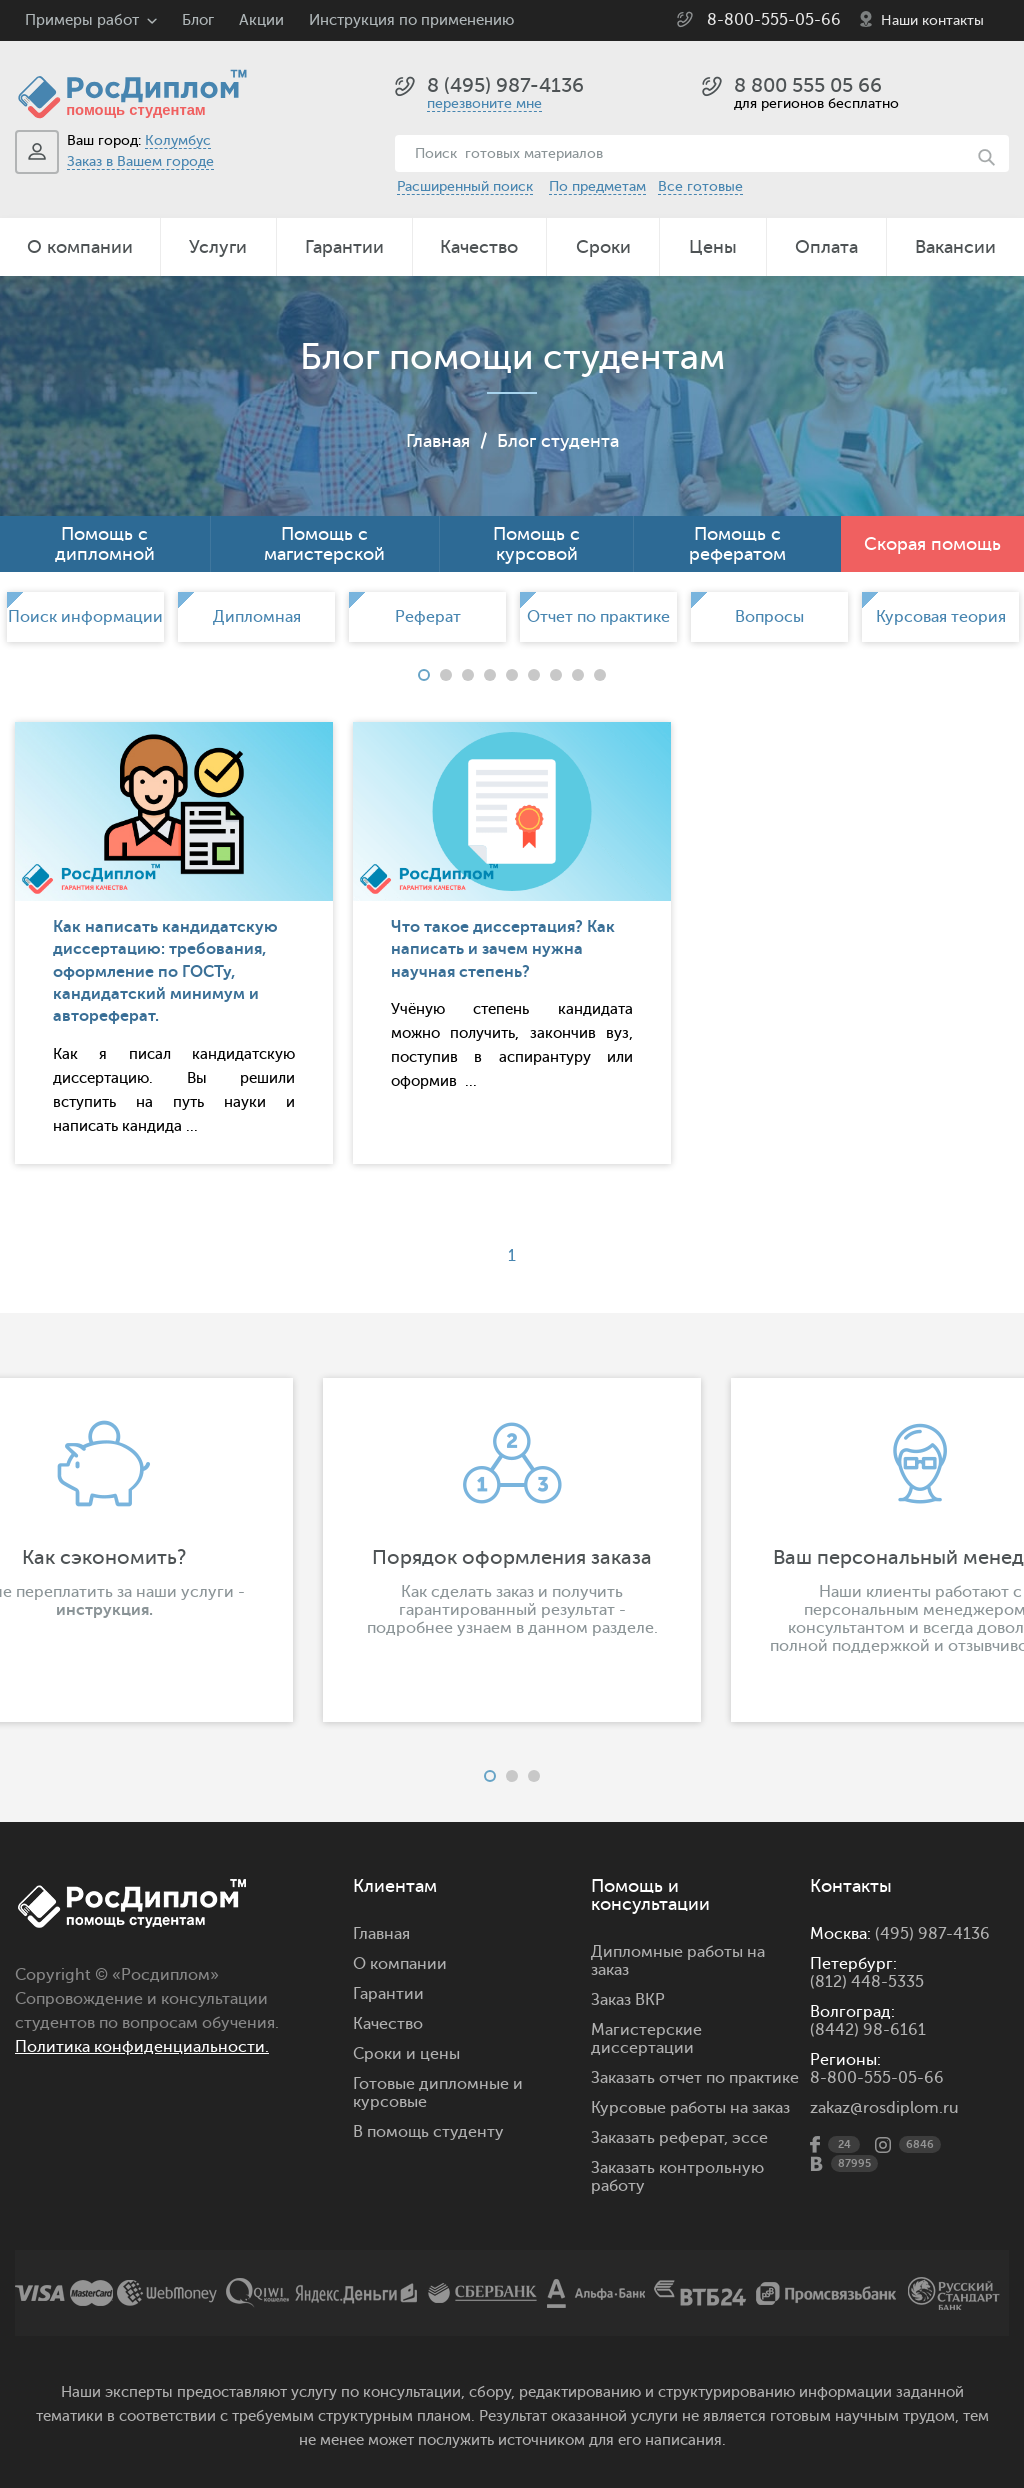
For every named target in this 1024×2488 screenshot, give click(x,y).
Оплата (826, 247)
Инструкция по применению (411, 20)
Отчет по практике (598, 617)
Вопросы (769, 617)
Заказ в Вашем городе (140, 161)
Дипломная (257, 617)
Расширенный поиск (465, 186)
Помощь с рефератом (737, 544)
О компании (80, 247)
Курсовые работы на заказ (690, 2108)
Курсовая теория (941, 617)
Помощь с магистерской (324, 544)
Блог (198, 20)
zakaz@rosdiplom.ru (884, 2108)
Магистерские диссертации (646, 2039)
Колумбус (178, 140)
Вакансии (955, 247)
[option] (85, 617)
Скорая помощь (932, 544)
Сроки (603, 247)
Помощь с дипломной (105, 544)
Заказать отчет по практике (695, 2078)
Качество (479, 247)
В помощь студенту (428, 2132)
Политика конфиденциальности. (142, 2047)
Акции (261, 20)
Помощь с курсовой (536, 544)
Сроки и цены (406, 2054)
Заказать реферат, (659, 2138)
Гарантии (344, 247)
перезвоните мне (484, 103)
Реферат (428, 617)
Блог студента (558, 441)
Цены (713, 247)
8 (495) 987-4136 (505, 85)
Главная (438, 441)
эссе (750, 2138)
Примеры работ (82, 20)
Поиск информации (85, 617)
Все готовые (700, 186)
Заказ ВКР (628, 2000)
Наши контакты (932, 20)
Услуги (218, 247)
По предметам (597, 186)
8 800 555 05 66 (808, 85)
